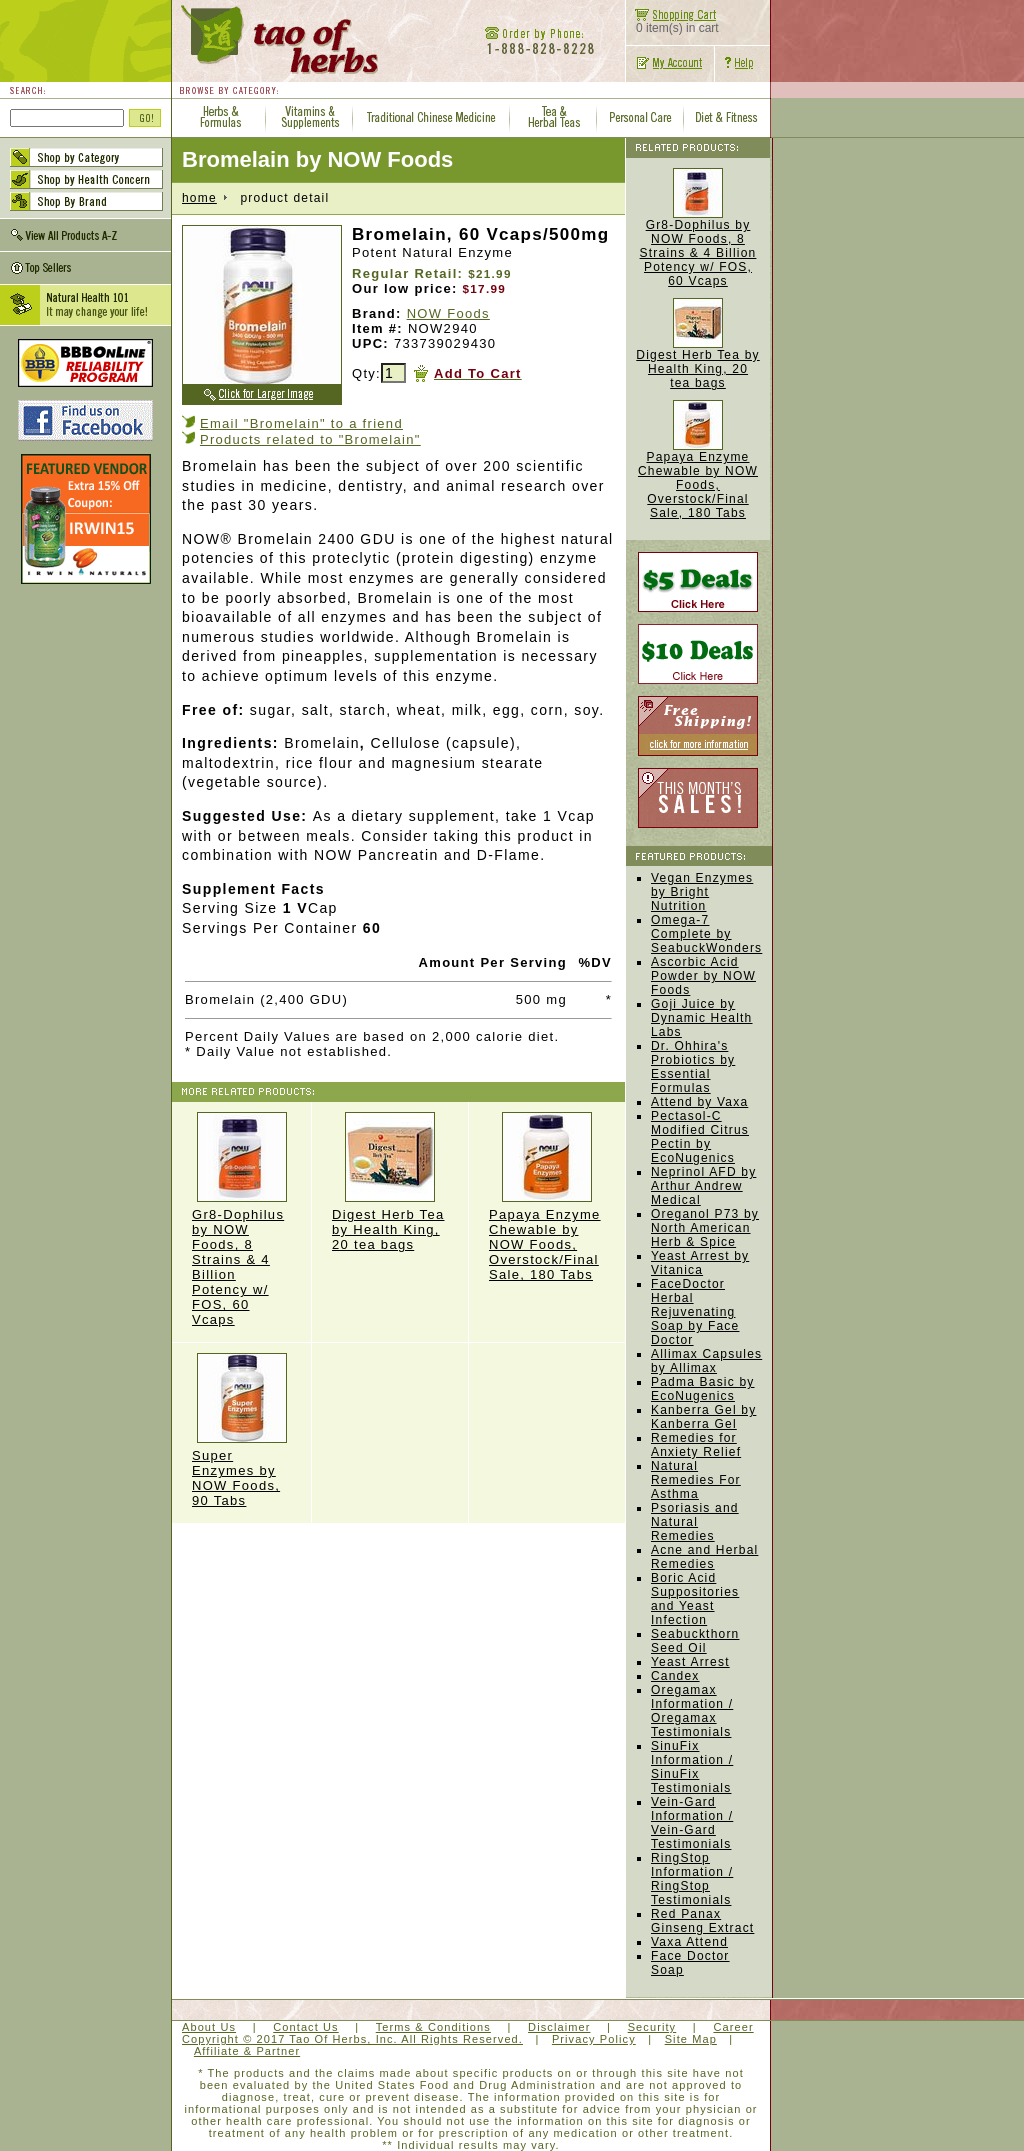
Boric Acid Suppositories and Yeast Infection (695, 1599)
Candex (675, 1676)
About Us (209, 2027)
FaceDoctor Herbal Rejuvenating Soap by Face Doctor (695, 1312)
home (199, 198)
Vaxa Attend (689, 1942)
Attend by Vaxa (699, 1102)
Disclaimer (559, 2027)
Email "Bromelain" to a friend (301, 423)
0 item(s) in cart (672, 22)
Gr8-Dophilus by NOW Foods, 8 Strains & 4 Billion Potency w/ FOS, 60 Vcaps (241, 1219)
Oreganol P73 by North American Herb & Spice (705, 1228)
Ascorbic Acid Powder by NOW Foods (703, 976)
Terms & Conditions (433, 2027)
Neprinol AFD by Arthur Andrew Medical (703, 1186)
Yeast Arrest (690, 1662)
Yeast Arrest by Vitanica (700, 1263)
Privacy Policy (594, 2039)
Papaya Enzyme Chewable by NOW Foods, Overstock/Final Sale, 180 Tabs (547, 1197)
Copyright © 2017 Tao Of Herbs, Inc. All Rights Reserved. (352, 2039)
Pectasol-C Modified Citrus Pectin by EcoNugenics (700, 1137)
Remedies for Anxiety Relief (696, 1445)
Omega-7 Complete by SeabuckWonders (706, 934)
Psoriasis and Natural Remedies (695, 1522)
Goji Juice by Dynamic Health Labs (702, 1018)
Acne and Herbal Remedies (704, 1557)
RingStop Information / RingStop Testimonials (692, 1879)
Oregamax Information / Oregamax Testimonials (692, 1711)
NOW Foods (448, 313)
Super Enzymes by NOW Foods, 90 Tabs (241, 1430)
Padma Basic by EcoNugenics (703, 1389)
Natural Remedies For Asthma (696, 1480)
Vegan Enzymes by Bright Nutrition (702, 892)
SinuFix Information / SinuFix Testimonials (692, 1767)
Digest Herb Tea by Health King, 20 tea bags (390, 1182)
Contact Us (305, 2027)
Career (733, 2027)
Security (652, 2027)
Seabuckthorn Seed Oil (695, 1641)
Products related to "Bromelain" (310, 439)
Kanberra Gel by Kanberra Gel (703, 1417)
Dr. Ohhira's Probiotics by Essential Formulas (693, 1067)
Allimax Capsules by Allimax (706, 1361)
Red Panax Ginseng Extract (702, 1921)
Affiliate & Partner (247, 2051)
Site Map (691, 2039)
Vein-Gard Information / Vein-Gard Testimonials (692, 1823)
